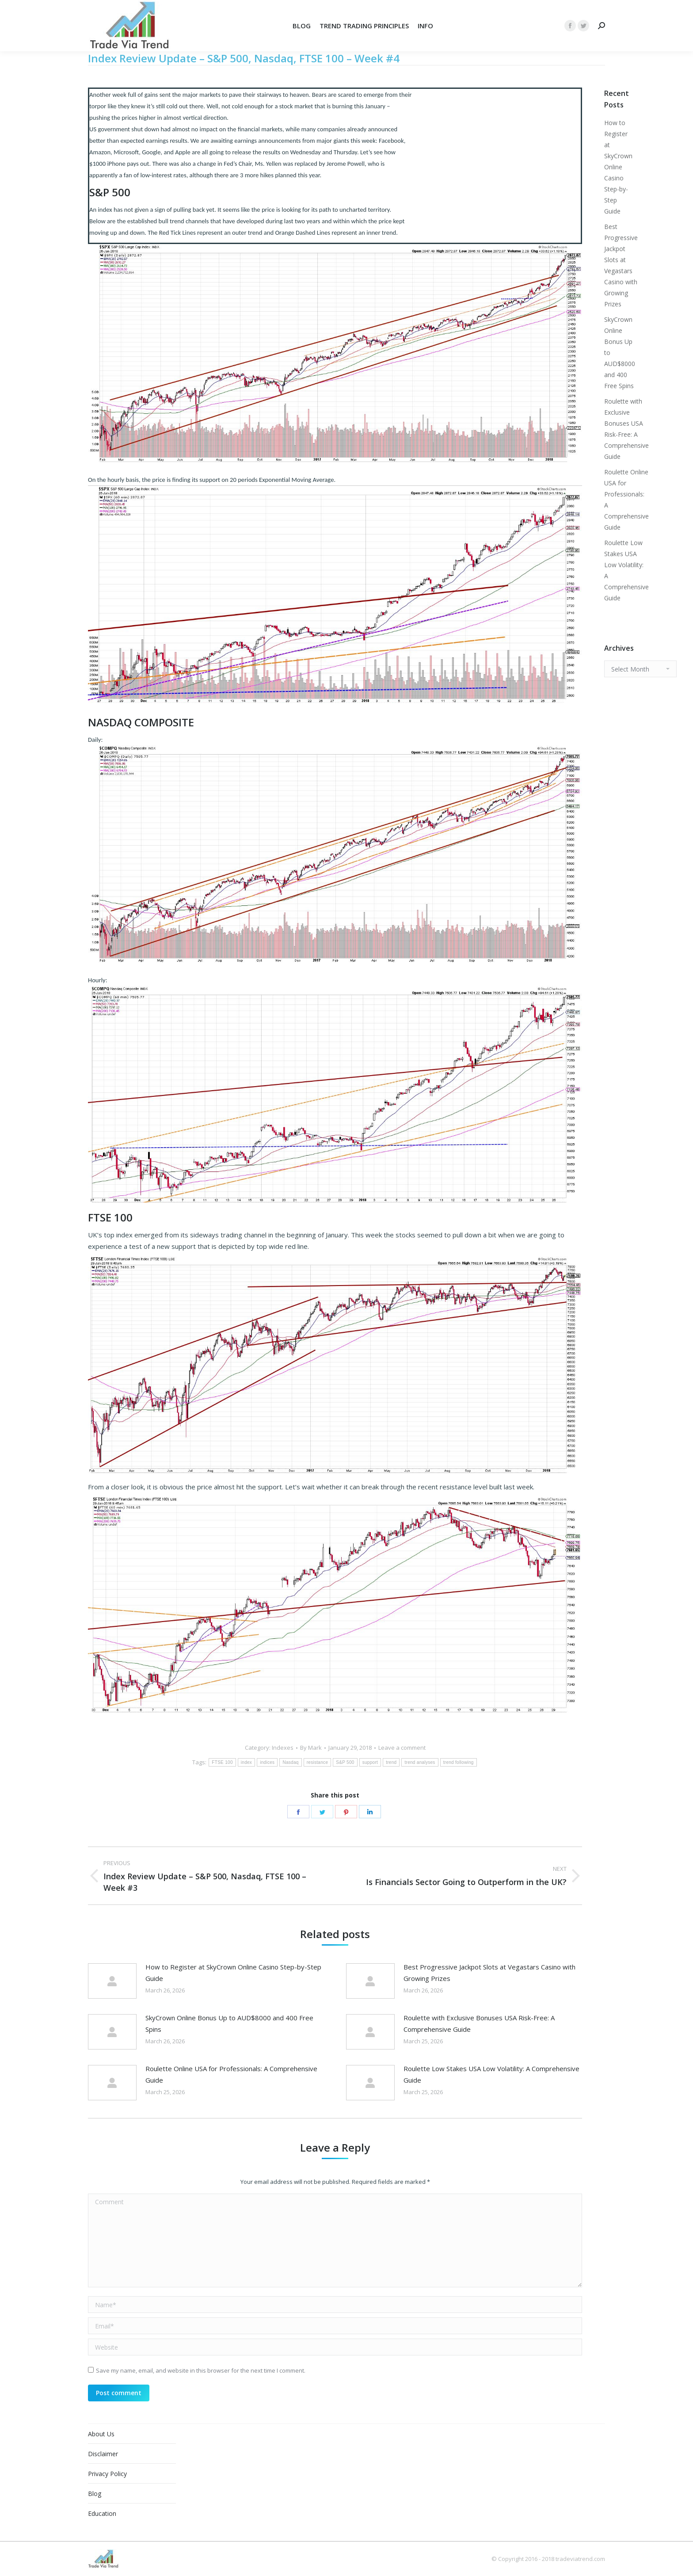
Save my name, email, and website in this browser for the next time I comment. (200, 2370)
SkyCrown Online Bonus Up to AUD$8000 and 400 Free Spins (229, 2023)
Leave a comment (402, 1748)
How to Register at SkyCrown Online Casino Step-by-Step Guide (233, 1972)
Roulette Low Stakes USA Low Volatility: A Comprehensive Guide (491, 2074)
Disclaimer (103, 2454)
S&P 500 (345, 1762)
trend (391, 1762)
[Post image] (112, 1981)
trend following (458, 1762)
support (370, 1762)
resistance (317, 1762)
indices (267, 1762)
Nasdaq (290, 1762)
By (311, 1748)
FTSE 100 (222, 1762)
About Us (101, 2434)
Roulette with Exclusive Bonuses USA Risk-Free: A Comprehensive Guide (479, 2023)
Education (102, 2513)
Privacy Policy (107, 2473)
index (246, 1762)
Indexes (282, 1748)
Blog (94, 2493)
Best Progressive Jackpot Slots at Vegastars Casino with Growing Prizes (489, 1972)
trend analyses (419, 1762)
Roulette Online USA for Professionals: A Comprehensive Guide (231, 2074)
